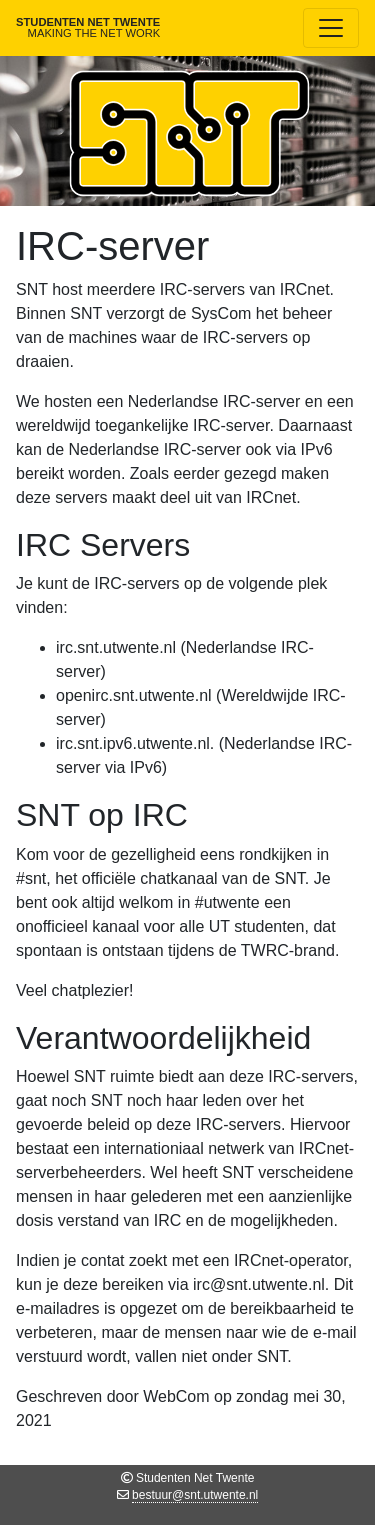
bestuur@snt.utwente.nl (195, 1495)
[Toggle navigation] (331, 28)
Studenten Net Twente (88, 27)
